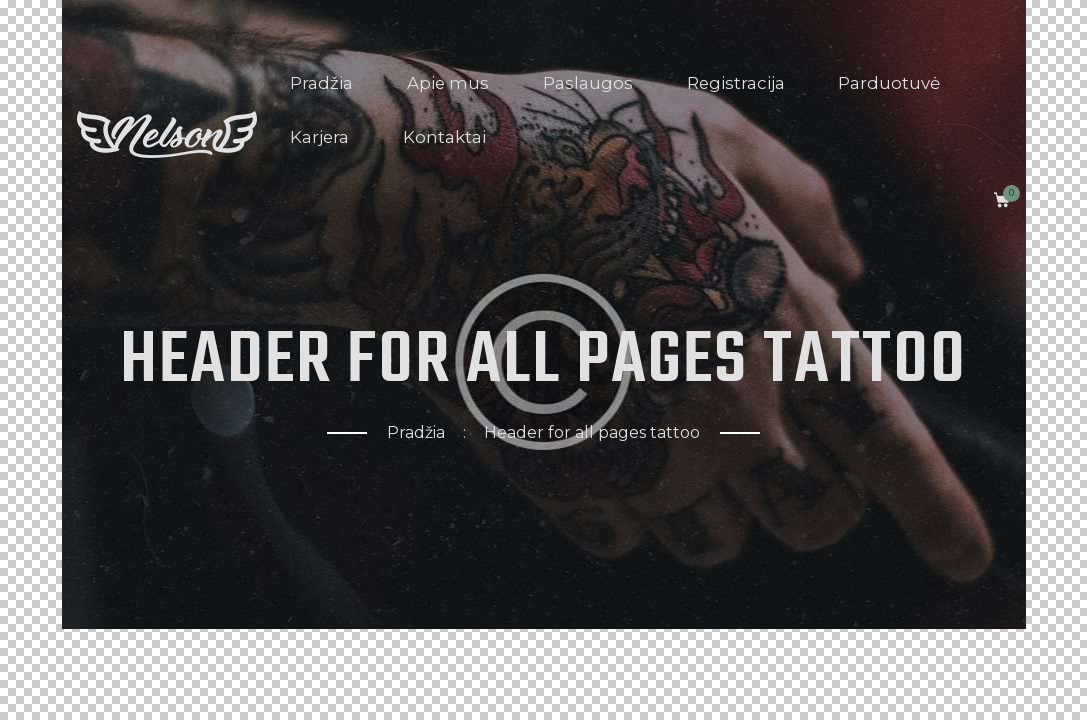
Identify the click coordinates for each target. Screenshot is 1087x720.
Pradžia (416, 432)
